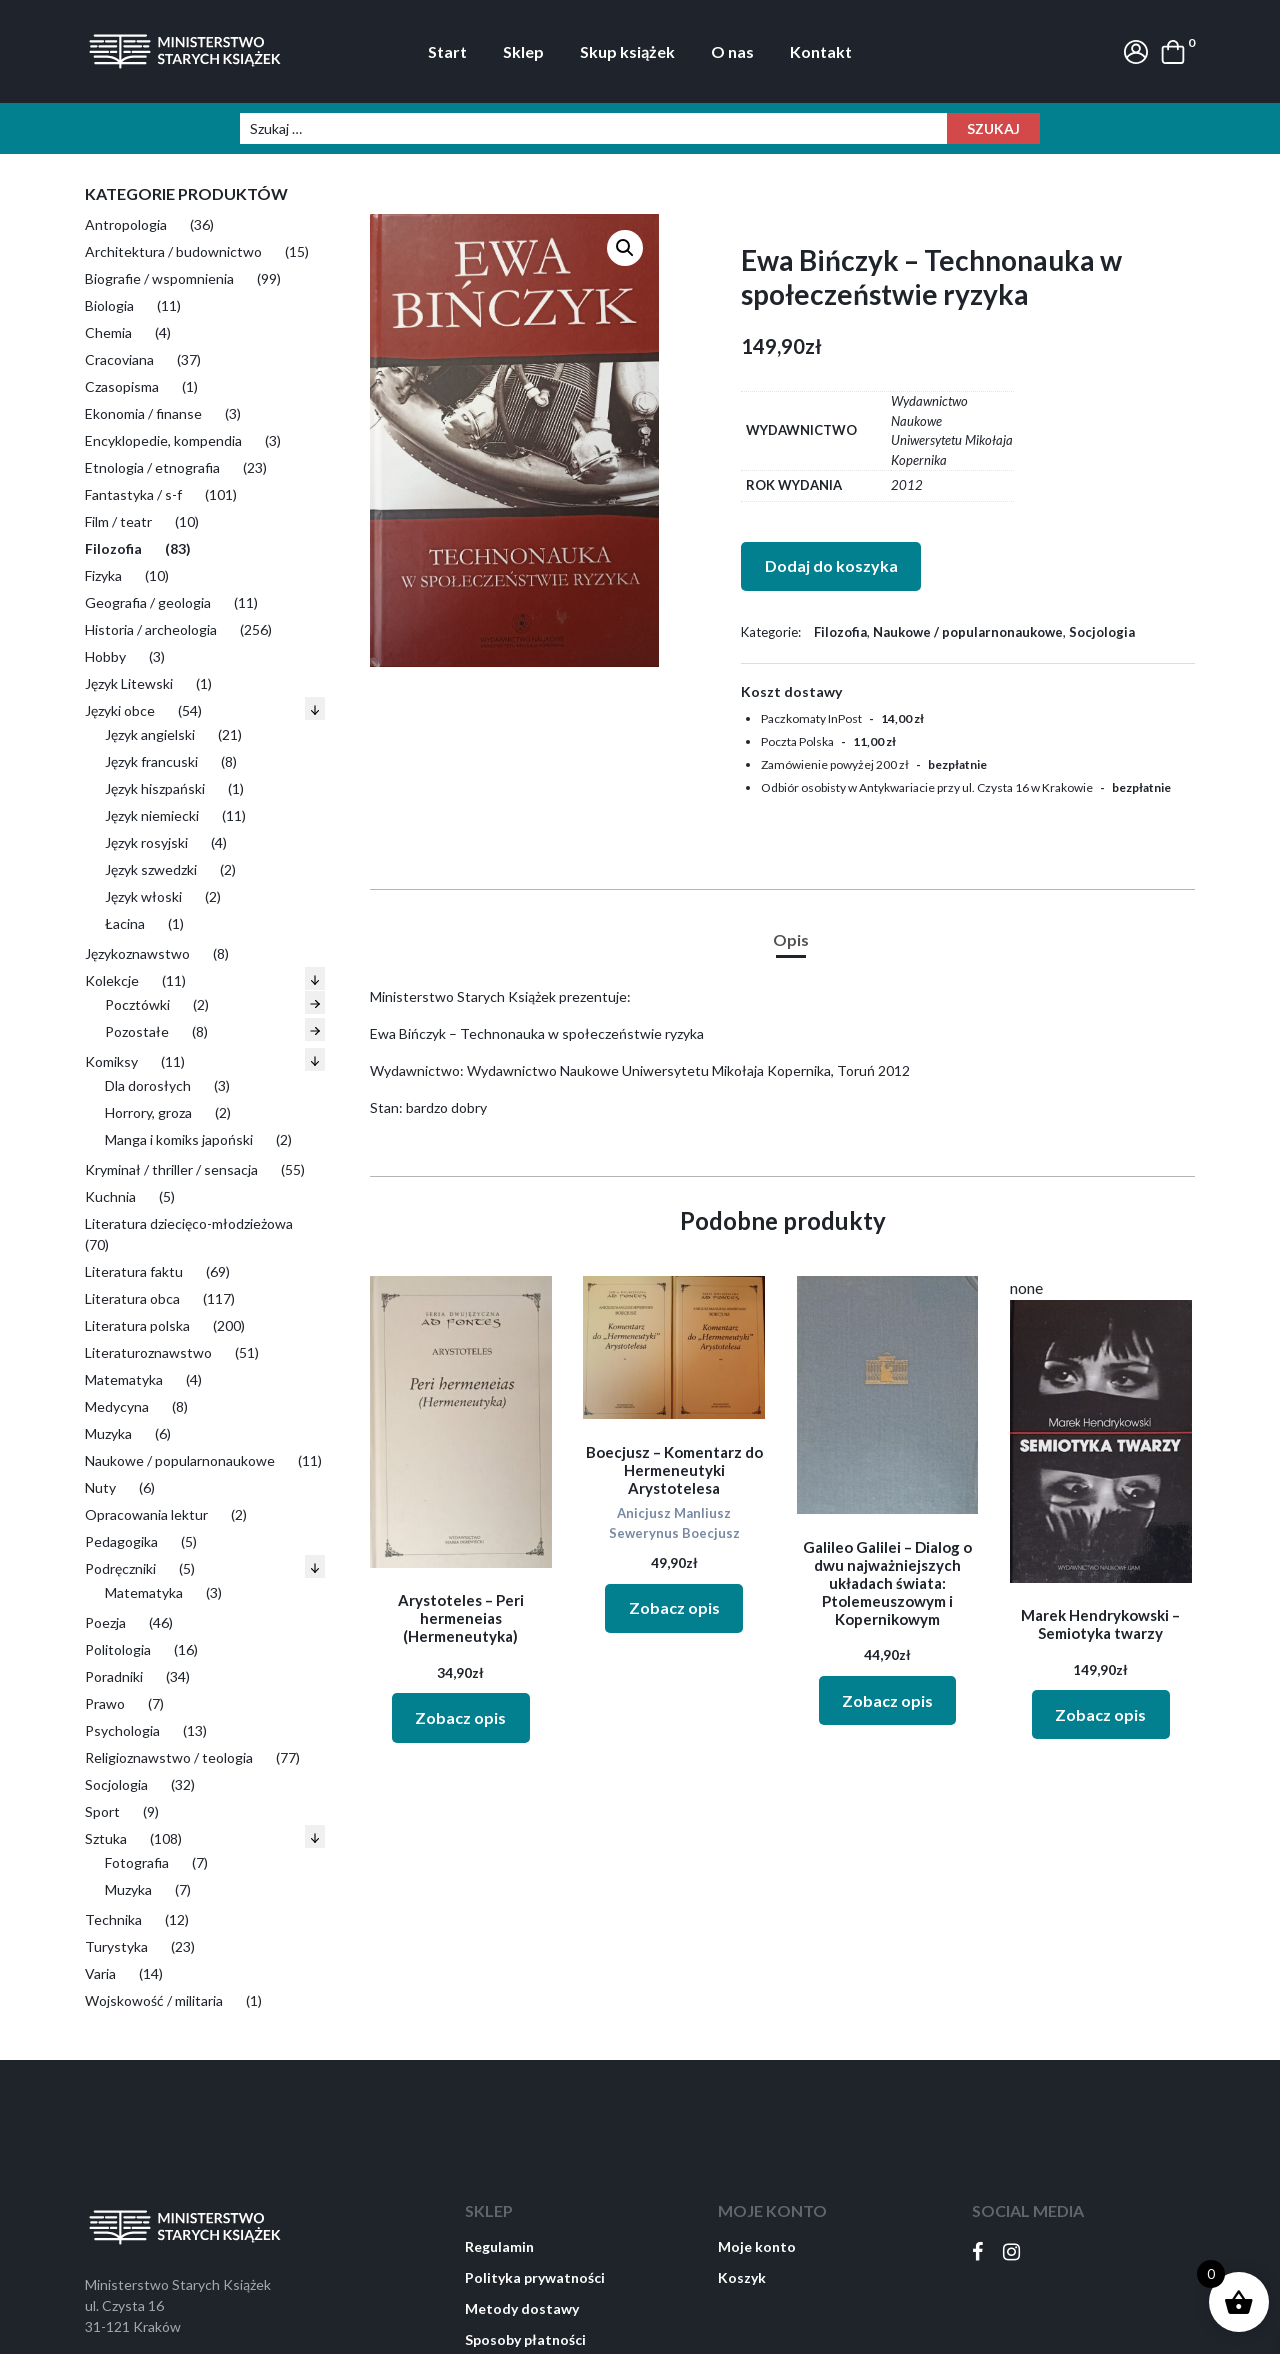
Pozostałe (137, 1031)
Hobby (105, 656)
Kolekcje (112, 980)
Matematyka (124, 1379)
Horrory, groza (148, 1112)
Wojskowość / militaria (154, 2000)
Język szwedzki (151, 869)
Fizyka (103, 575)
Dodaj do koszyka (831, 565)
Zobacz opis (460, 1717)
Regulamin (499, 2246)
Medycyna (117, 1406)
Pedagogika (121, 1541)
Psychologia (122, 1730)
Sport (102, 1811)
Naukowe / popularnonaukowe (180, 1460)
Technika (113, 1919)
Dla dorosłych (148, 1085)
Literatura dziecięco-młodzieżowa (189, 1223)
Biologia (109, 305)
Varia (100, 1973)
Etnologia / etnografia (152, 467)
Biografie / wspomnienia (159, 278)
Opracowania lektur (146, 1514)
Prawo (105, 1703)
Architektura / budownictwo (173, 251)
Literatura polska (137, 1325)
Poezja (105, 1622)
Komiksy (111, 1061)
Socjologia (116, 1784)
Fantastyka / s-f (133, 494)
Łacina (125, 923)
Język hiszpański (155, 788)
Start (447, 51)
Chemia (108, 332)
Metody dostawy (522, 2308)
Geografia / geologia (148, 602)
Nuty (100, 1487)
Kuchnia (110, 1196)
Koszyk (742, 2277)
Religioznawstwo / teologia (169, 1757)
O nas (732, 51)
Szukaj (993, 128)
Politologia (118, 1649)
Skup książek (627, 51)
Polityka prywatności (535, 2277)
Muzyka (108, 1433)
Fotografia (137, 1862)
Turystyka (116, 1946)
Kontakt (821, 51)
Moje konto (757, 2246)
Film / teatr (118, 521)
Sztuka (106, 1838)
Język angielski (150, 734)
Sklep (523, 51)
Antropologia (126, 224)
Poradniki (114, 1676)
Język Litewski (129, 683)
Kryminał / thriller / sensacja (171, 1169)
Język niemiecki (152, 815)
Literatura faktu (134, 1271)
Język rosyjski (146, 842)
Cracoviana (119, 359)
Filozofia (113, 548)
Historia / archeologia (151, 629)
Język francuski (151, 761)
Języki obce (120, 710)
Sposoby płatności (525, 2339)
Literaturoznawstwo (148, 1352)
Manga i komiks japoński (179, 1139)
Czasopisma (122, 386)
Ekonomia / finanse (143, 413)
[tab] (791, 940)
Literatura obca (132, 1298)
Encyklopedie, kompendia (163, 440)
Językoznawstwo (137, 953)
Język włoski (143, 896)
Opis (791, 939)
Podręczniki (120, 1568)
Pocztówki (137, 1004)
